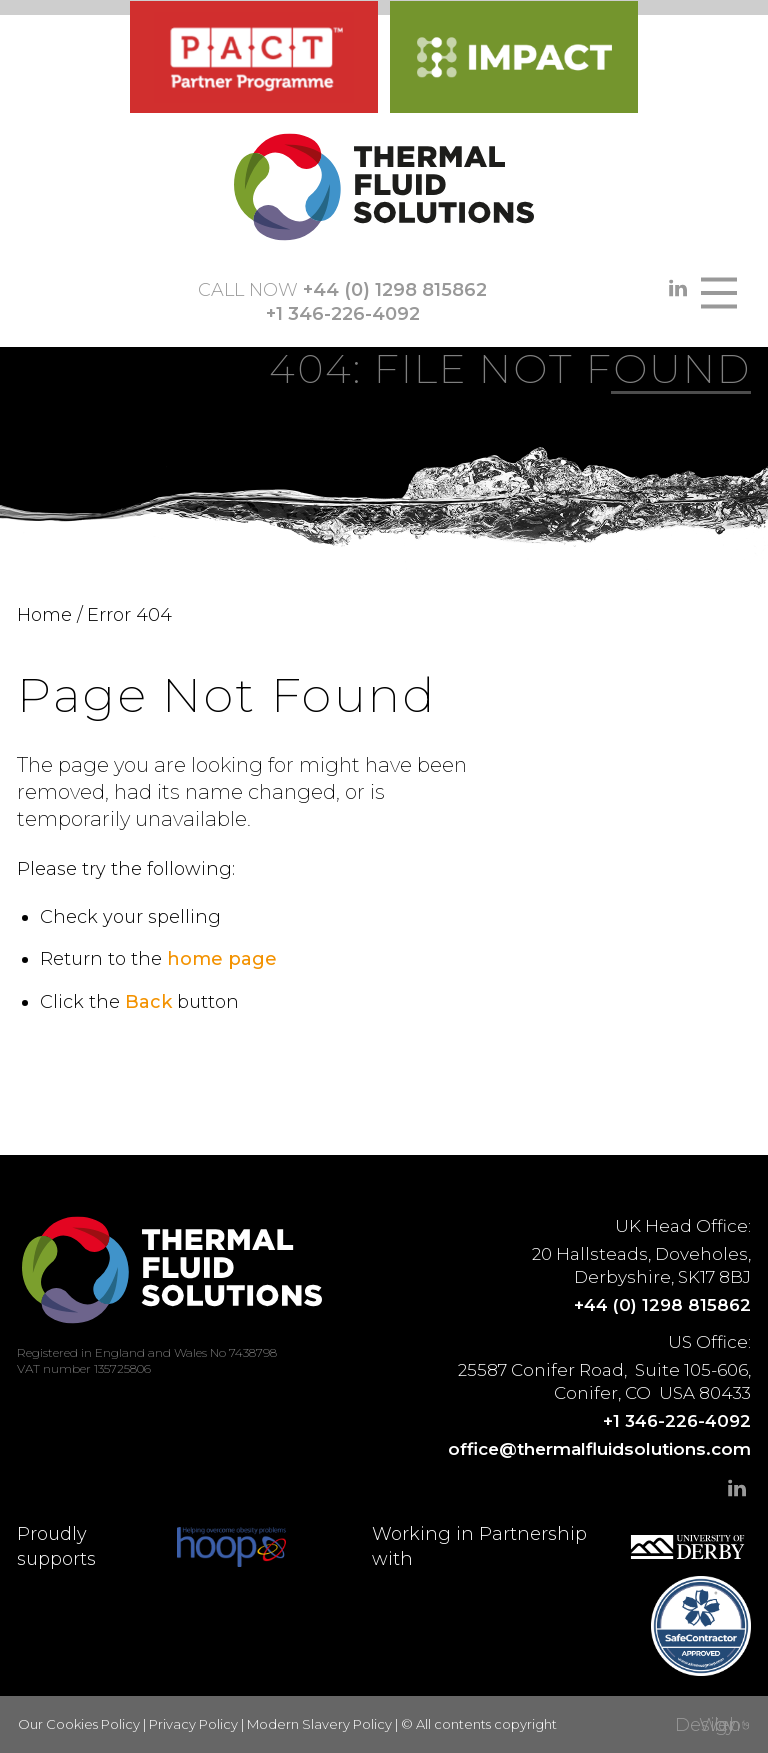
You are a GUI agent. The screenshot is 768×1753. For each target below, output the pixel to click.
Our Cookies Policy (79, 1724)
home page (222, 959)
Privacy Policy (193, 1724)
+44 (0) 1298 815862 (395, 290)
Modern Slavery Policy (319, 1724)
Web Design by (708, 1725)
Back (148, 1002)
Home (44, 615)
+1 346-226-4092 (343, 314)
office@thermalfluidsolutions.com (599, 1449)
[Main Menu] (719, 293)
